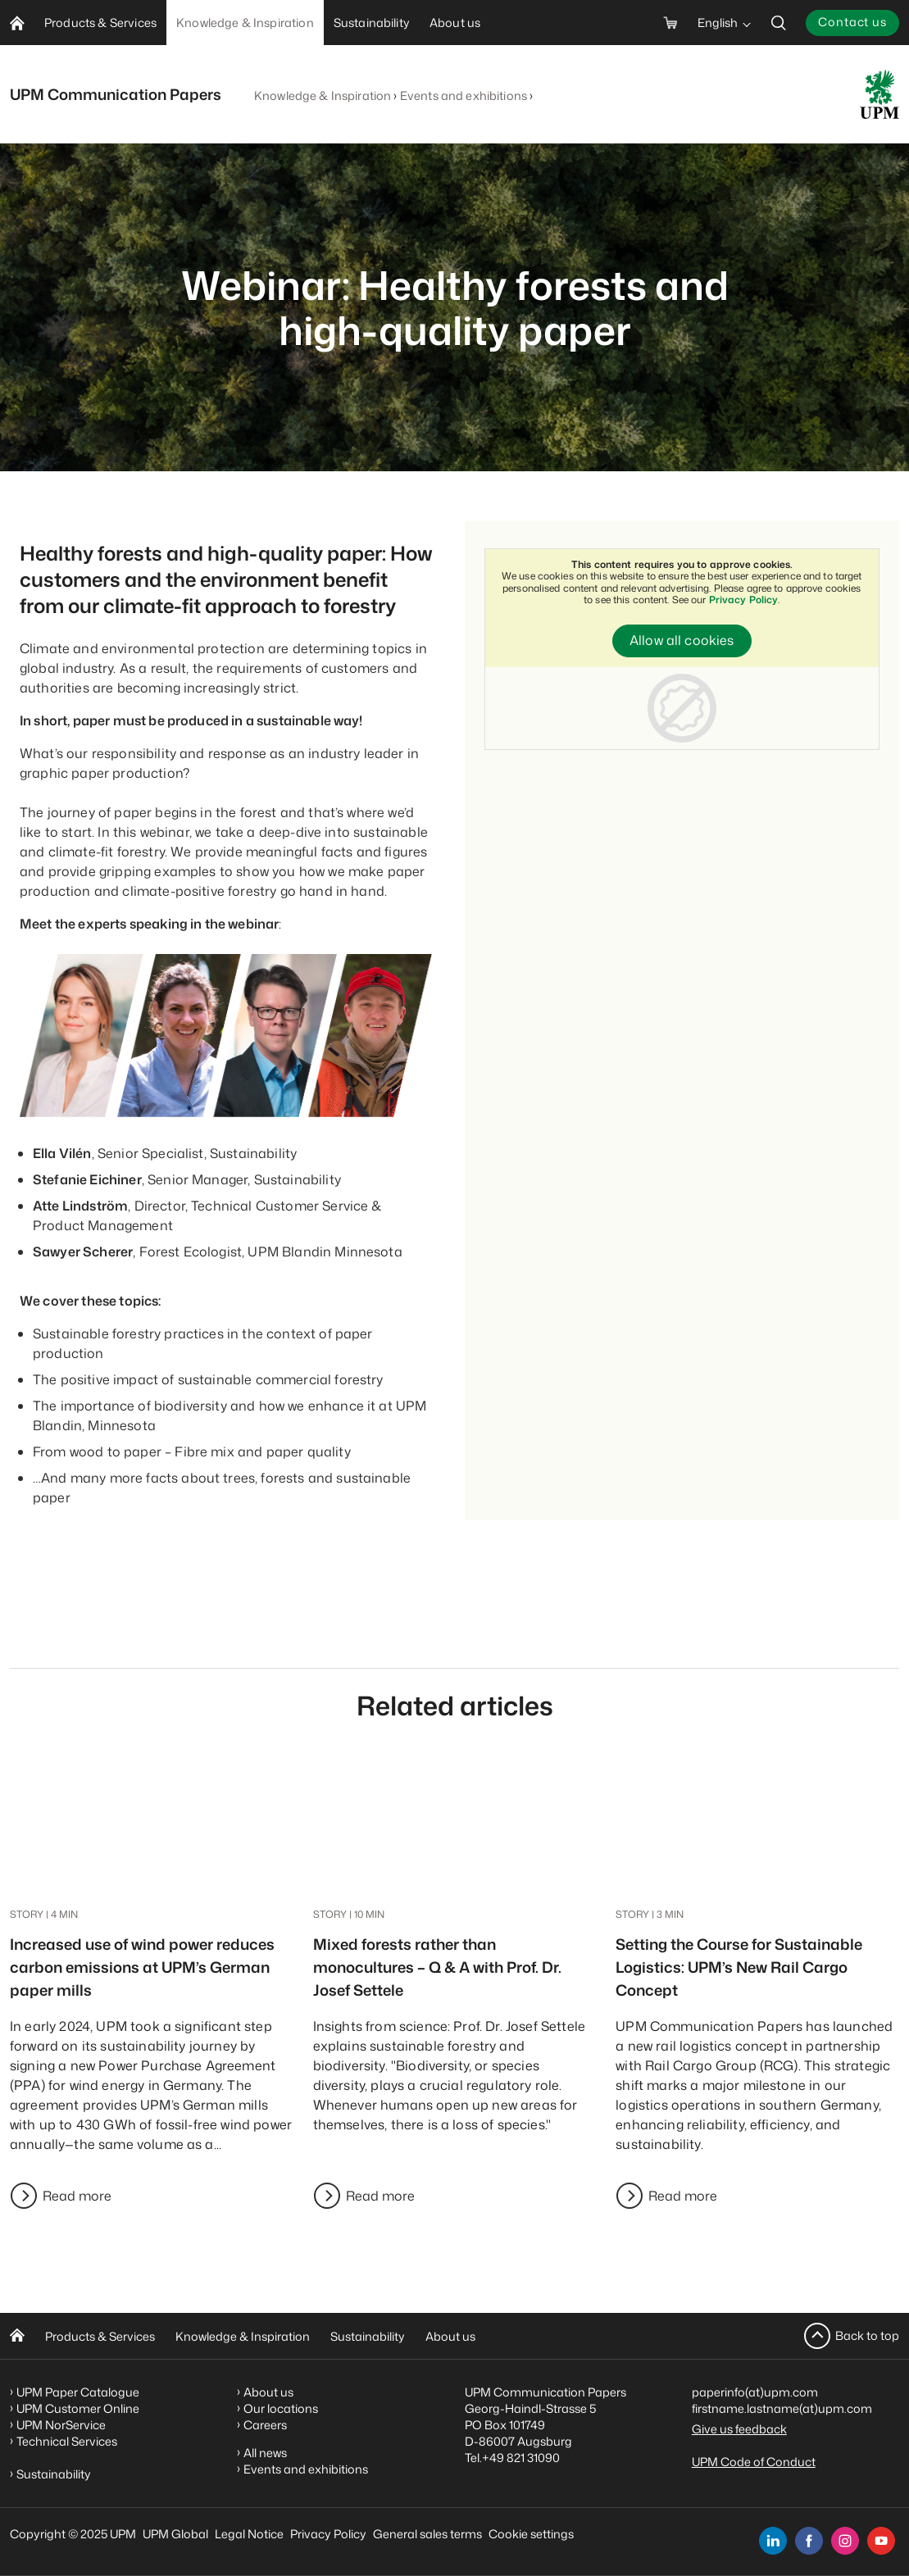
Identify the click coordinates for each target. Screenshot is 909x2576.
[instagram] (845, 2541)
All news (265, 2452)
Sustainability (367, 2336)
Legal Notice (249, 2533)
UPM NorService (61, 2424)
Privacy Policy (744, 600)
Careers (265, 2424)
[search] (778, 22)
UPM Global (175, 2533)
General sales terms (427, 2533)
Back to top (867, 2335)
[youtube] (881, 2541)
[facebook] (809, 2541)
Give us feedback (739, 2428)
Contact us (852, 21)
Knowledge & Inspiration (322, 95)
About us (450, 2336)
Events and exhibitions (463, 95)
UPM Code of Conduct (754, 2461)
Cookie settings (531, 2533)
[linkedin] (773, 2541)
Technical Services (66, 2441)
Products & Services (100, 2336)
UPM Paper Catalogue (77, 2392)
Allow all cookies (681, 641)
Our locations (280, 2408)
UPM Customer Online (77, 2408)
